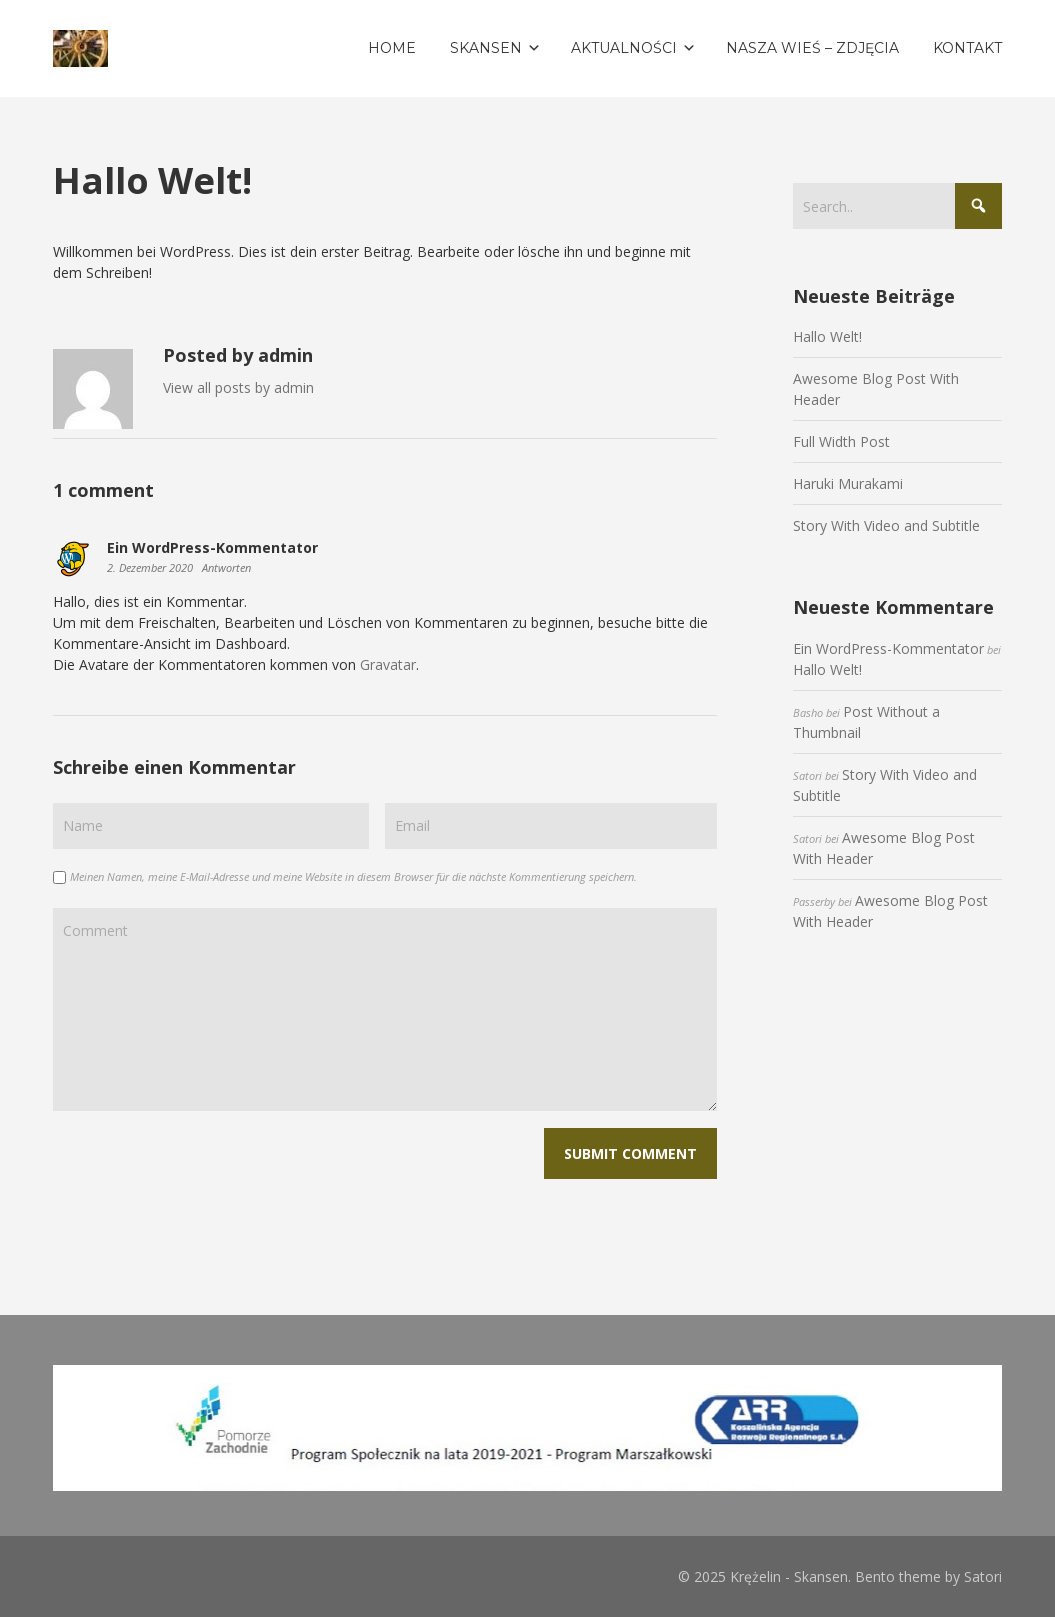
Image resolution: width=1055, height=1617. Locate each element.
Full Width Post (841, 441)
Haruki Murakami (848, 483)
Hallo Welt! (827, 336)
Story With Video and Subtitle (886, 525)
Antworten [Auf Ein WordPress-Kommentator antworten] (226, 567)
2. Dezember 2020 (151, 567)
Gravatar (388, 664)
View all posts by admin (238, 387)
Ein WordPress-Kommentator (888, 648)
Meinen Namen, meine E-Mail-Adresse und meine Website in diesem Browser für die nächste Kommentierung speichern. (353, 876)
